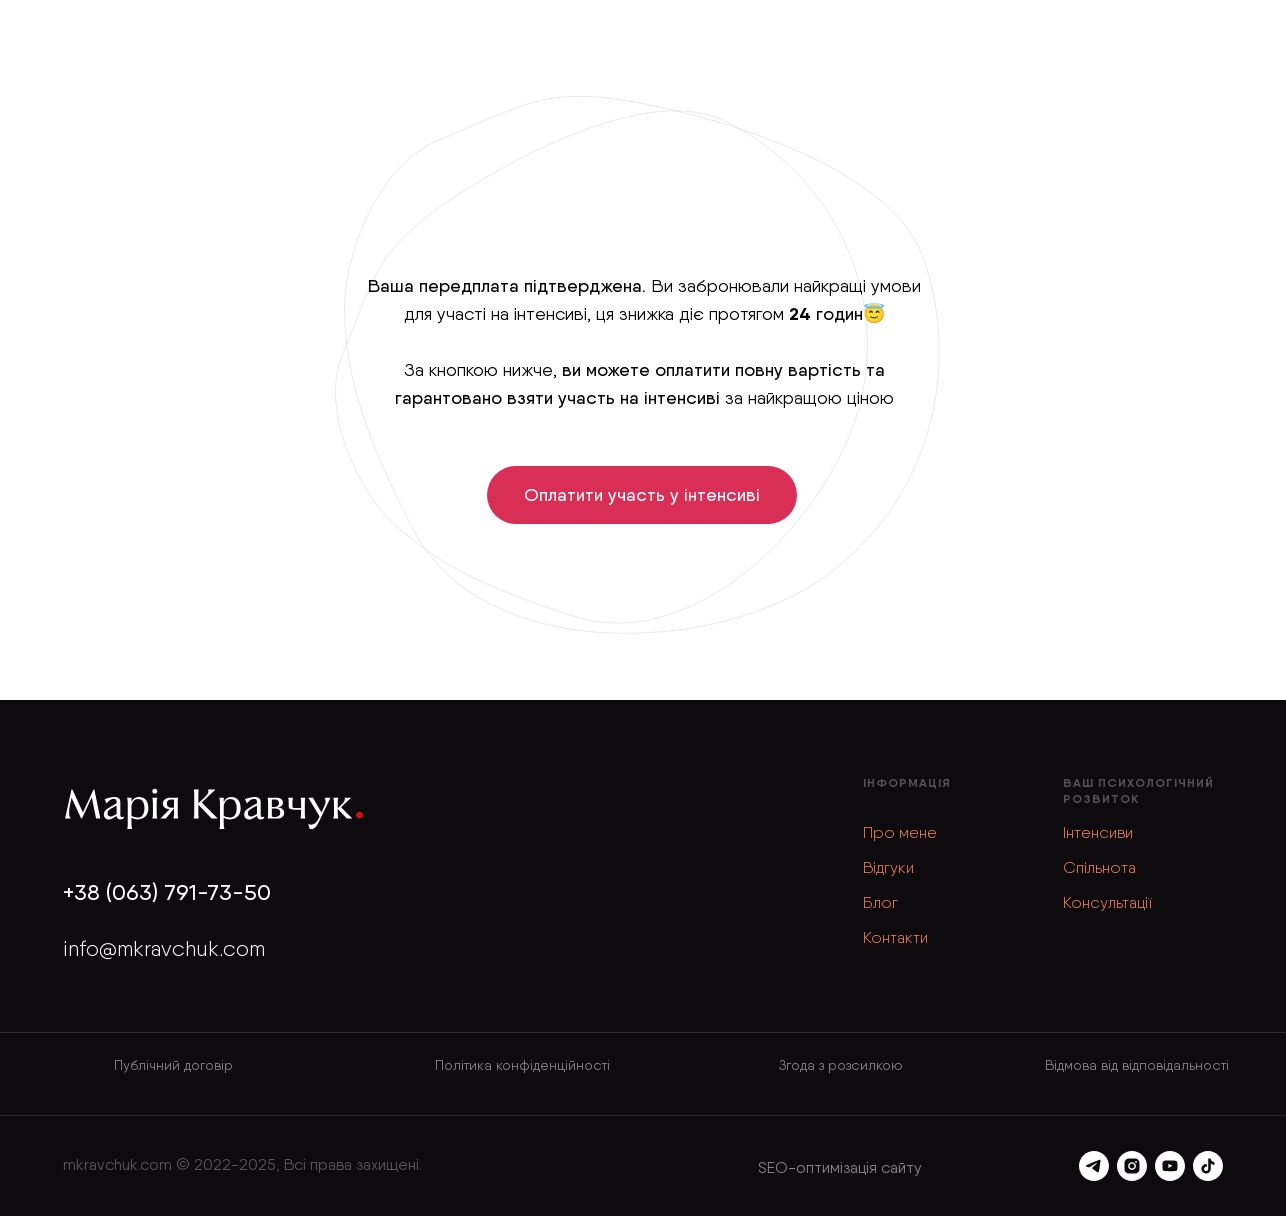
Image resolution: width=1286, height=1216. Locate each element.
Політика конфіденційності (522, 1065)
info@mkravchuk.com (164, 948)
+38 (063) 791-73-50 (167, 892)
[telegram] (1094, 1166)
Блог (880, 902)
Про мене (900, 832)
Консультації (1107, 902)
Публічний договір (173, 1065)
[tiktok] (1208, 1166)
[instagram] (1132, 1166)
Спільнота (1099, 867)
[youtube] (1170, 1166)
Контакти (895, 937)
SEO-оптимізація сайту (840, 1167)
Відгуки (888, 867)
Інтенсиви (1098, 832)
